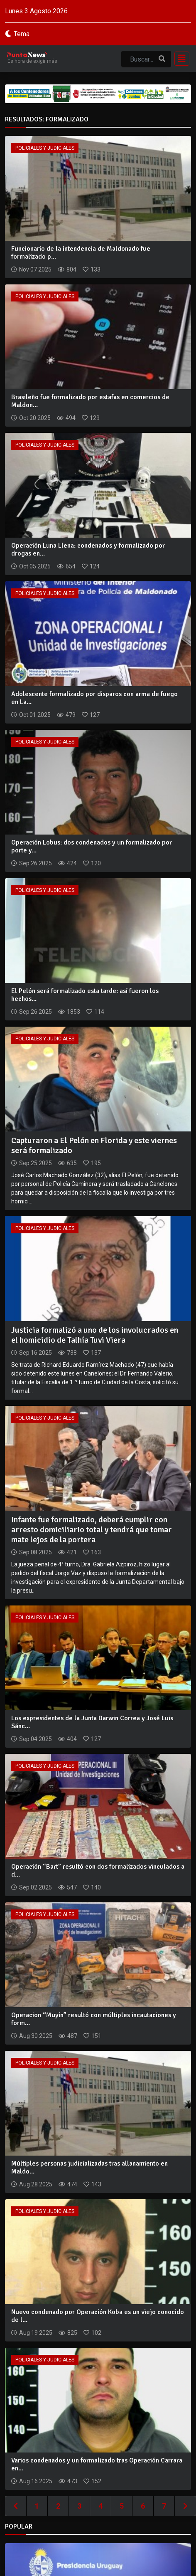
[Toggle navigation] (179, 58)
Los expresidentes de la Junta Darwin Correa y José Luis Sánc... (92, 1722)
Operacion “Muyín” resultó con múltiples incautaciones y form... (93, 2019)
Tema (21, 34)
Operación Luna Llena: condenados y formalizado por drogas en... (88, 549)
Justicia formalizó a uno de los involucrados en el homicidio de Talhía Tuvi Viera (94, 1335)
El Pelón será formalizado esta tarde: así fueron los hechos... (85, 995)
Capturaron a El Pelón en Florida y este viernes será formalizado (94, 1145)
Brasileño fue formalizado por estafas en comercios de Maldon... (90, 401)
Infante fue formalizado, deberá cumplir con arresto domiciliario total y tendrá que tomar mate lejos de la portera (91, 1529)
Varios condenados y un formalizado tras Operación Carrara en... (96, 2464)
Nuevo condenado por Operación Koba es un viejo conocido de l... (97, 2316)
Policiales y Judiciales (44, 148)
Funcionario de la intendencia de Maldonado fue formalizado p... (80, 253)
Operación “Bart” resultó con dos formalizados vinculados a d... (97, 1870)
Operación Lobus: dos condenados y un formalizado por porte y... (91, 846)
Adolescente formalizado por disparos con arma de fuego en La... (94, 698)
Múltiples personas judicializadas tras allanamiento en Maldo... (89, 2167)
